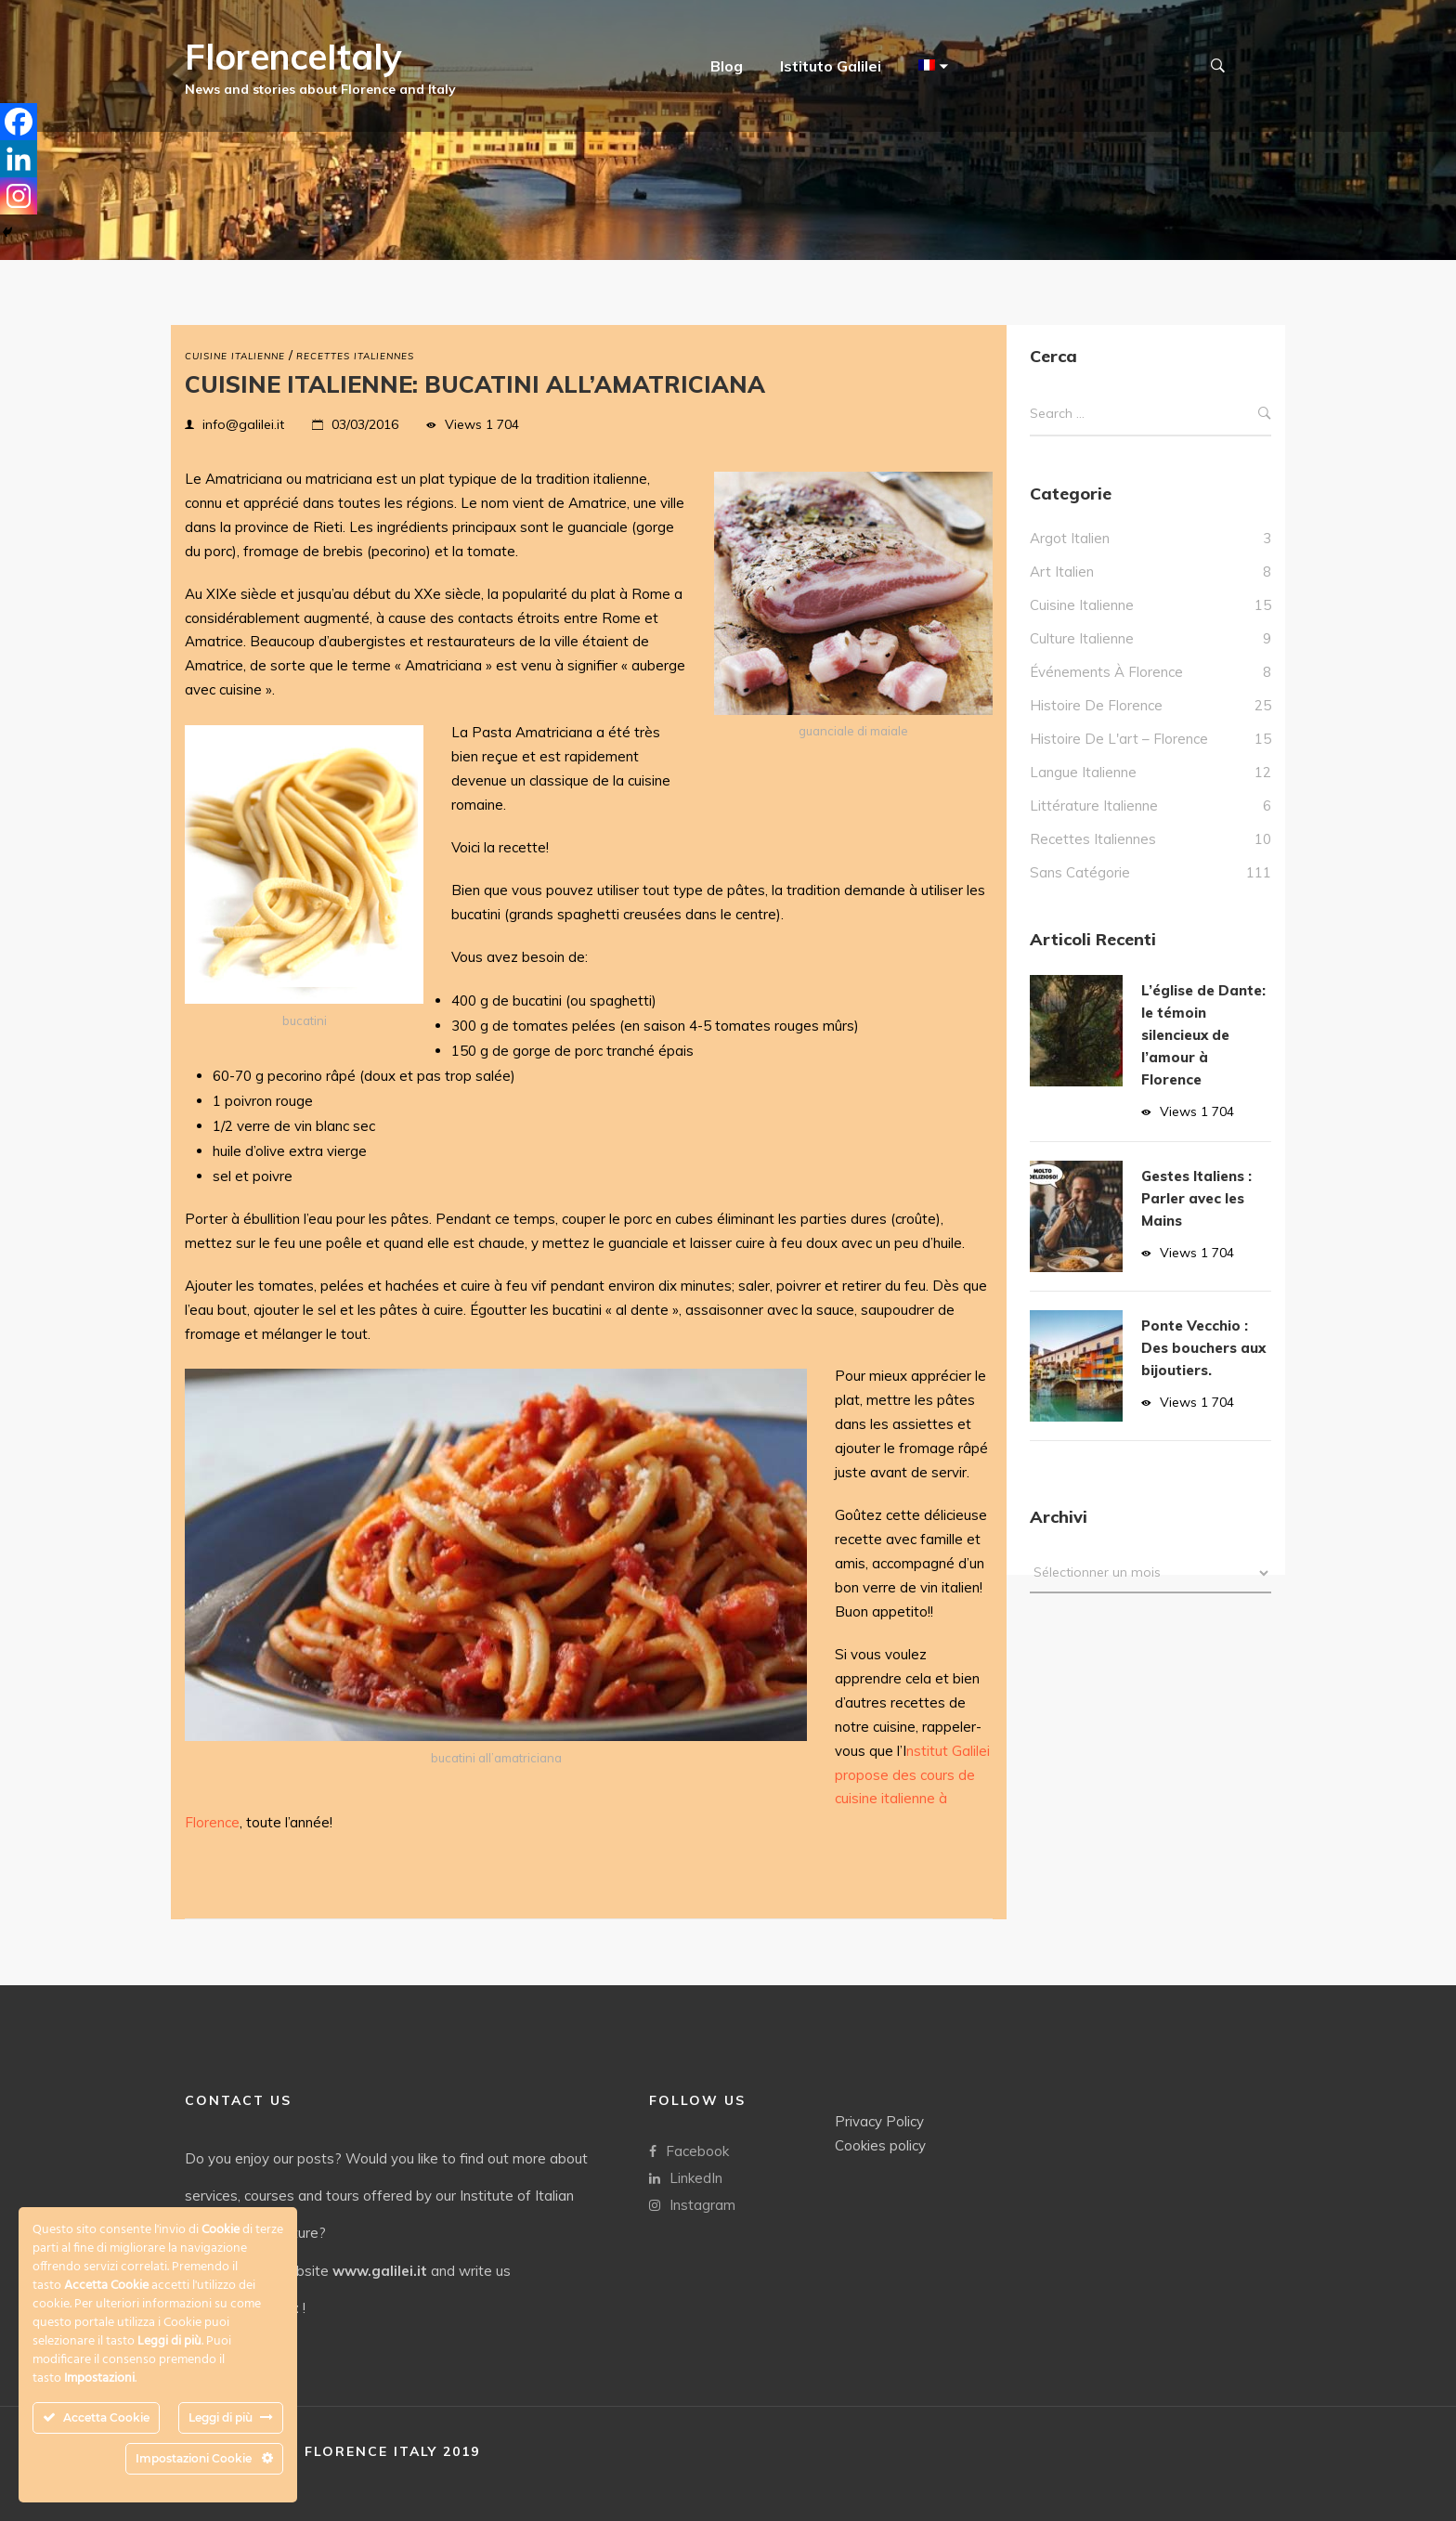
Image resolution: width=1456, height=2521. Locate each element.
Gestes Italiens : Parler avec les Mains (1196, 1198)
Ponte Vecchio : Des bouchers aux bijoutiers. (1203, 1348)
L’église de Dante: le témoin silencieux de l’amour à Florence (1203, 1034)
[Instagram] (18, 195)
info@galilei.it (243, 424)
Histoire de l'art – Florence (1119, 738)
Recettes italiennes (355, 356)
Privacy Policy (879, 2120)
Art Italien (1062, 571)
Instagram (692, 2204)
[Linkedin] (18, 158)
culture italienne (1082, 638)
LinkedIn (685, 2177)
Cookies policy (880, 2144)
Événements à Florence (1106, 672)
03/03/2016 (365, 424)
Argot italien (1070, 538)
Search (1264, 413)
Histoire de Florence (1096, 705)
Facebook (689, 2150)
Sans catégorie (1080, 872)
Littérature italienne (1094, 805)
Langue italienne (1083, 772)
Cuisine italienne (235, 356)
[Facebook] (18, 121)
